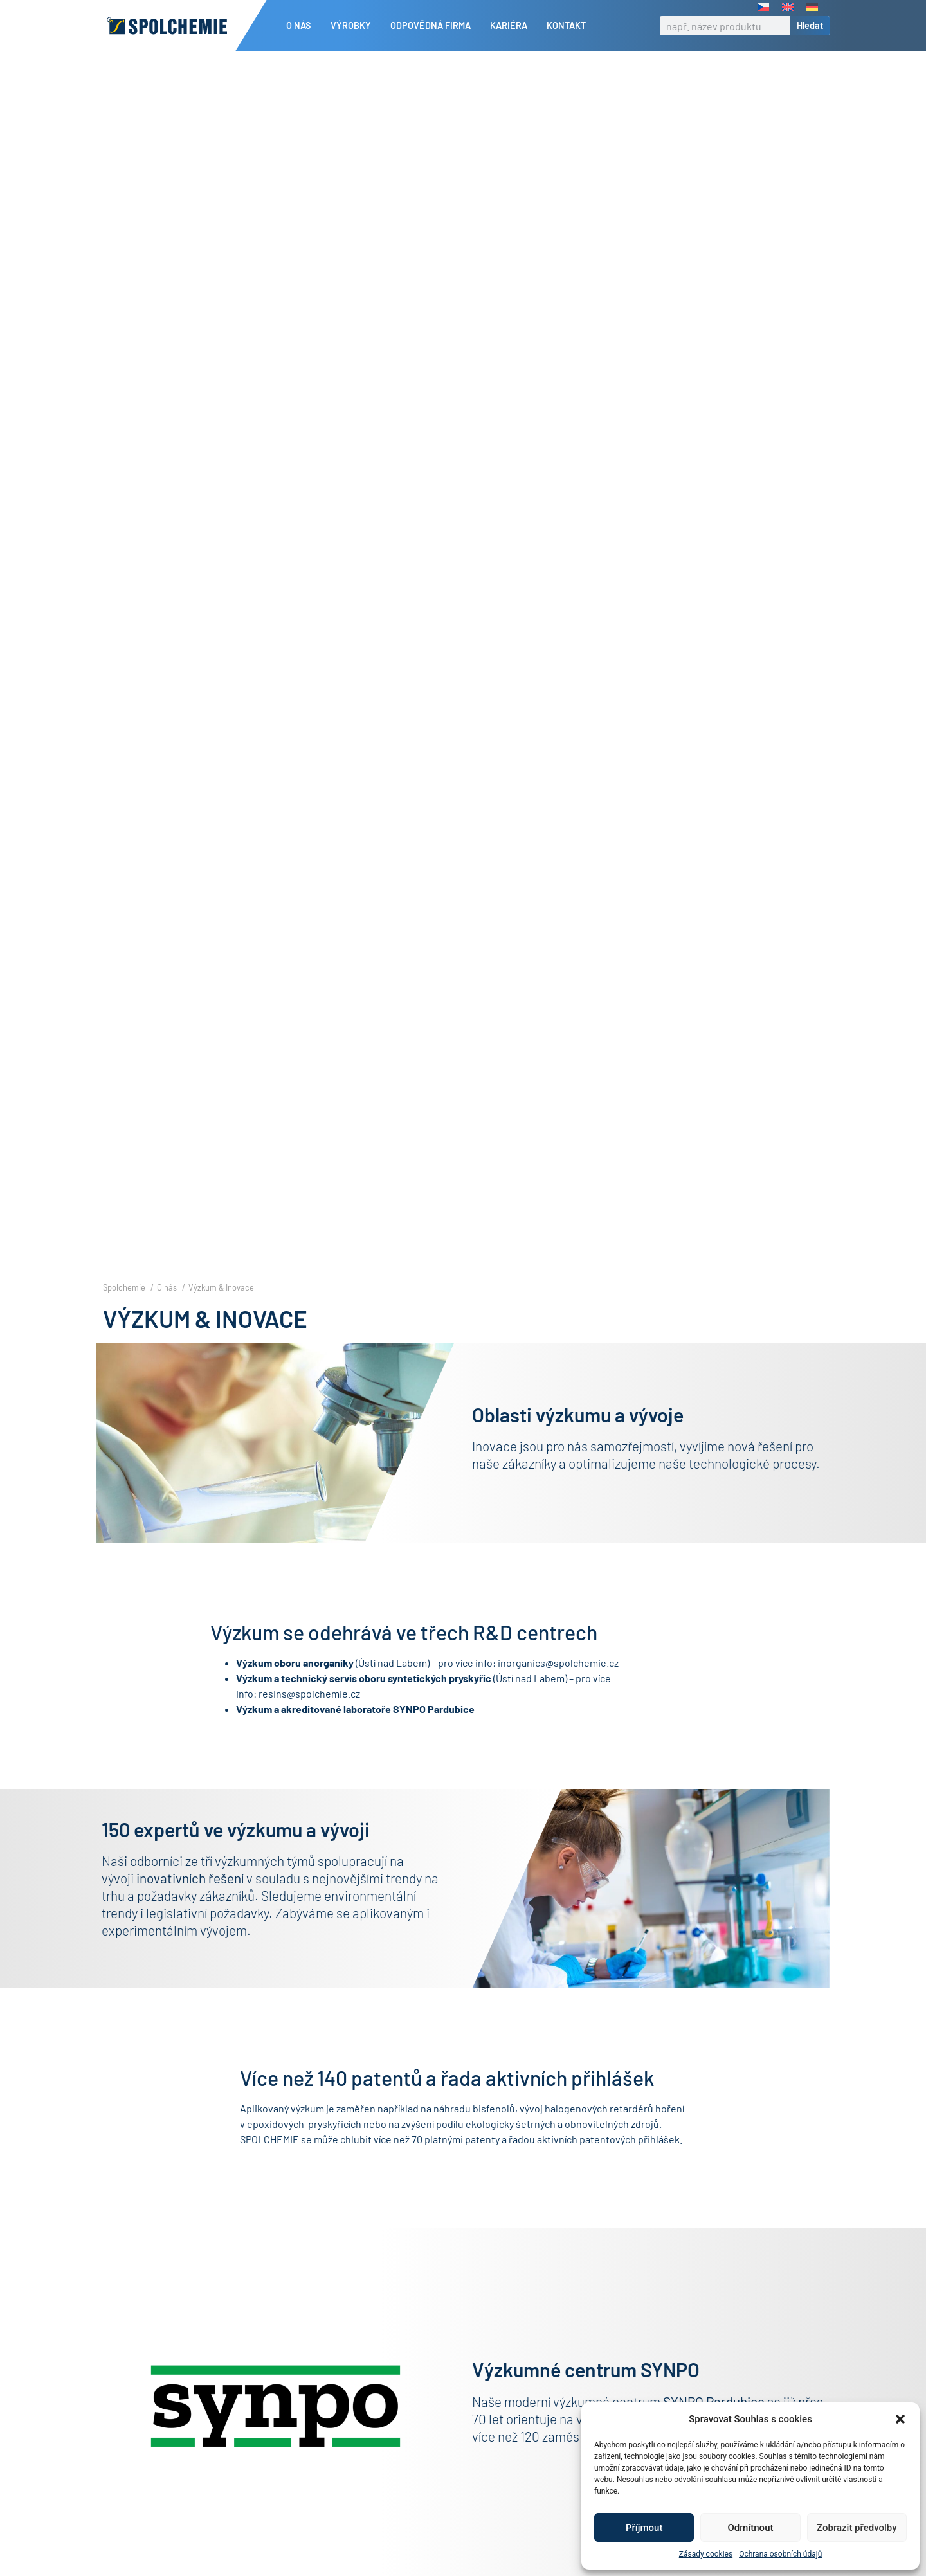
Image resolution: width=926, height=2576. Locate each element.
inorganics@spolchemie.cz (558, 1684)
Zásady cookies (705, 2554)
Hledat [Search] (810, 25)
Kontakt (566, 25)
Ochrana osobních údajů (780, 2554)
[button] (900, 2419)
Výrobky (354, 25)
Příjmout (644, 2528)
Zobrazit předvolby (857, 2528)
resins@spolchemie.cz (309, 1715)
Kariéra (512, 25)
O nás (302, 25)
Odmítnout (751, 2528)
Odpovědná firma (433, 25)
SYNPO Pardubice (434, 1731)
